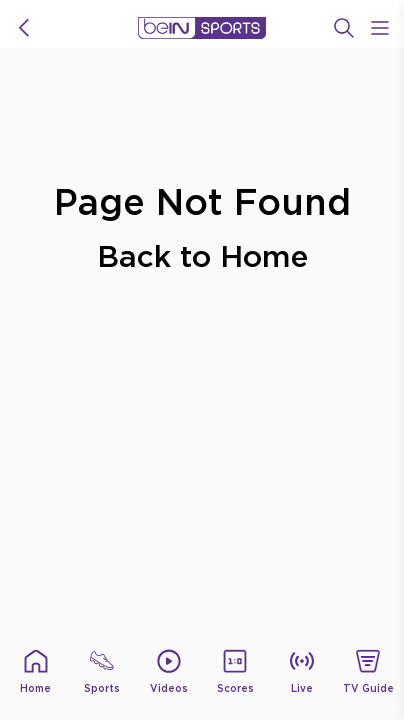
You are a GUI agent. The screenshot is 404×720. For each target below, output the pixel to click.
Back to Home (202, 255)
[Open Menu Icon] (380, 28)
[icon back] (24, 28)
